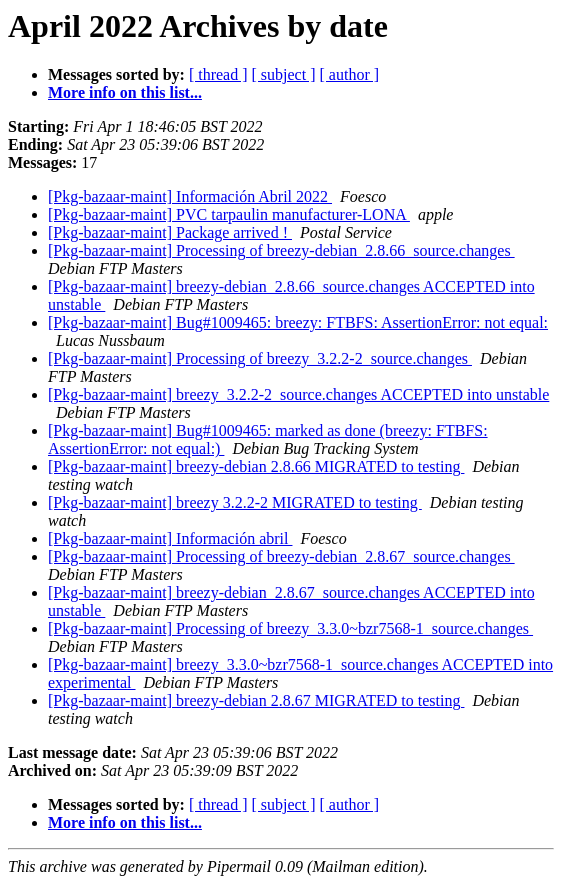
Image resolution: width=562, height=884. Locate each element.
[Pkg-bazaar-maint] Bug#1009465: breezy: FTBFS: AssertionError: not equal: (298, 322)
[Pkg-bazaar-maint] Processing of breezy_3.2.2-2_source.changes (260, 358)
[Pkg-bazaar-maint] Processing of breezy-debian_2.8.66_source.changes (281, 250)
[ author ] (350, 74)
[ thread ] (218, 74)
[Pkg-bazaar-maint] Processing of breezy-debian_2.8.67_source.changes (281, 556)
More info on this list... (125, 92)
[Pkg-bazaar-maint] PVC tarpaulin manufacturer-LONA (229, 214)
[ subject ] (284, 74)
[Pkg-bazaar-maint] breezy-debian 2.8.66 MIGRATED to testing (256, 466)
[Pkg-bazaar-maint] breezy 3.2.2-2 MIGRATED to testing (235, 502)
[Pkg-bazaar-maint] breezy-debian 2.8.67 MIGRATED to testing (256, 700)
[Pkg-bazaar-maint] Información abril (170, 538)
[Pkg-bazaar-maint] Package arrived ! (170, 232)
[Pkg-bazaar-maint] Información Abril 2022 (190, 196)
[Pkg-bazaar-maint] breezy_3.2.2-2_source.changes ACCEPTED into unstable (298, 394)
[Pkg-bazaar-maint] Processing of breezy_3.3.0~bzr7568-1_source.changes (290, 628)
